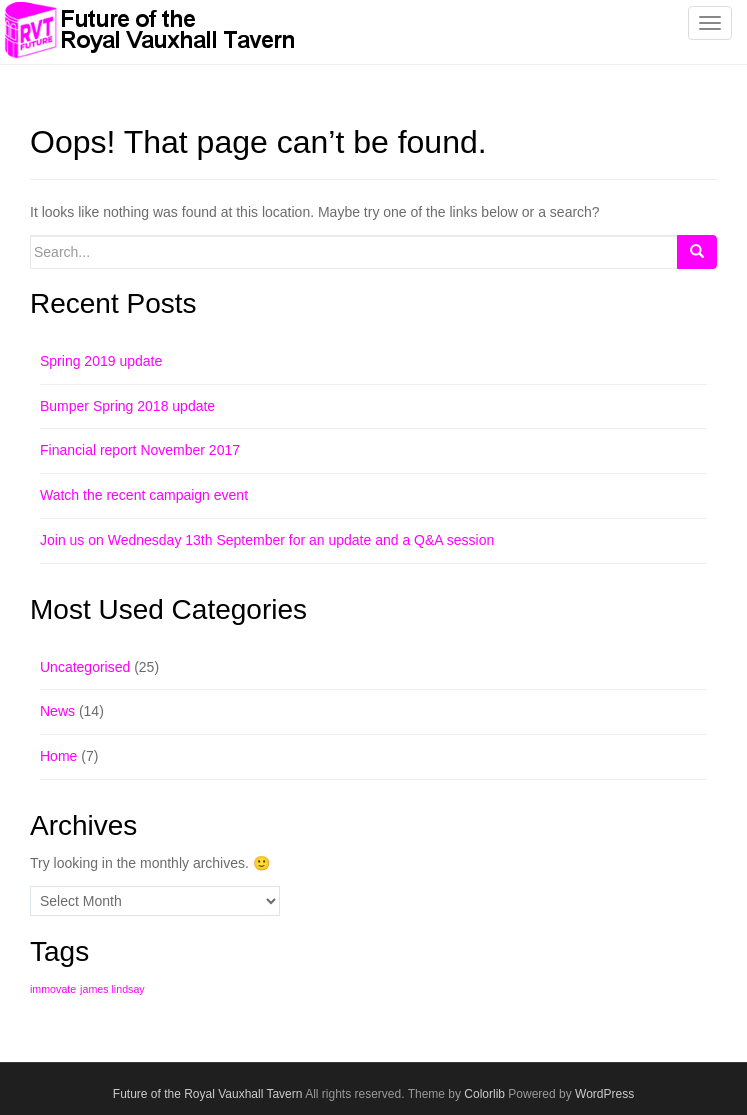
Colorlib (484, 1094)
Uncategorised (85, 667)
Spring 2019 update (101, 361)
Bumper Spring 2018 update (127, 406)
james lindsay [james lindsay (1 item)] (112, 989)
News (57, 711)
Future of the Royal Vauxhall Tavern (208, 1094)
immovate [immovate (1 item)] (53, 989)
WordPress (604, 1094)
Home (58, 756)
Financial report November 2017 (140, 450)
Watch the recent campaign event (144, 495)
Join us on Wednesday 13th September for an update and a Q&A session (267, 540)
